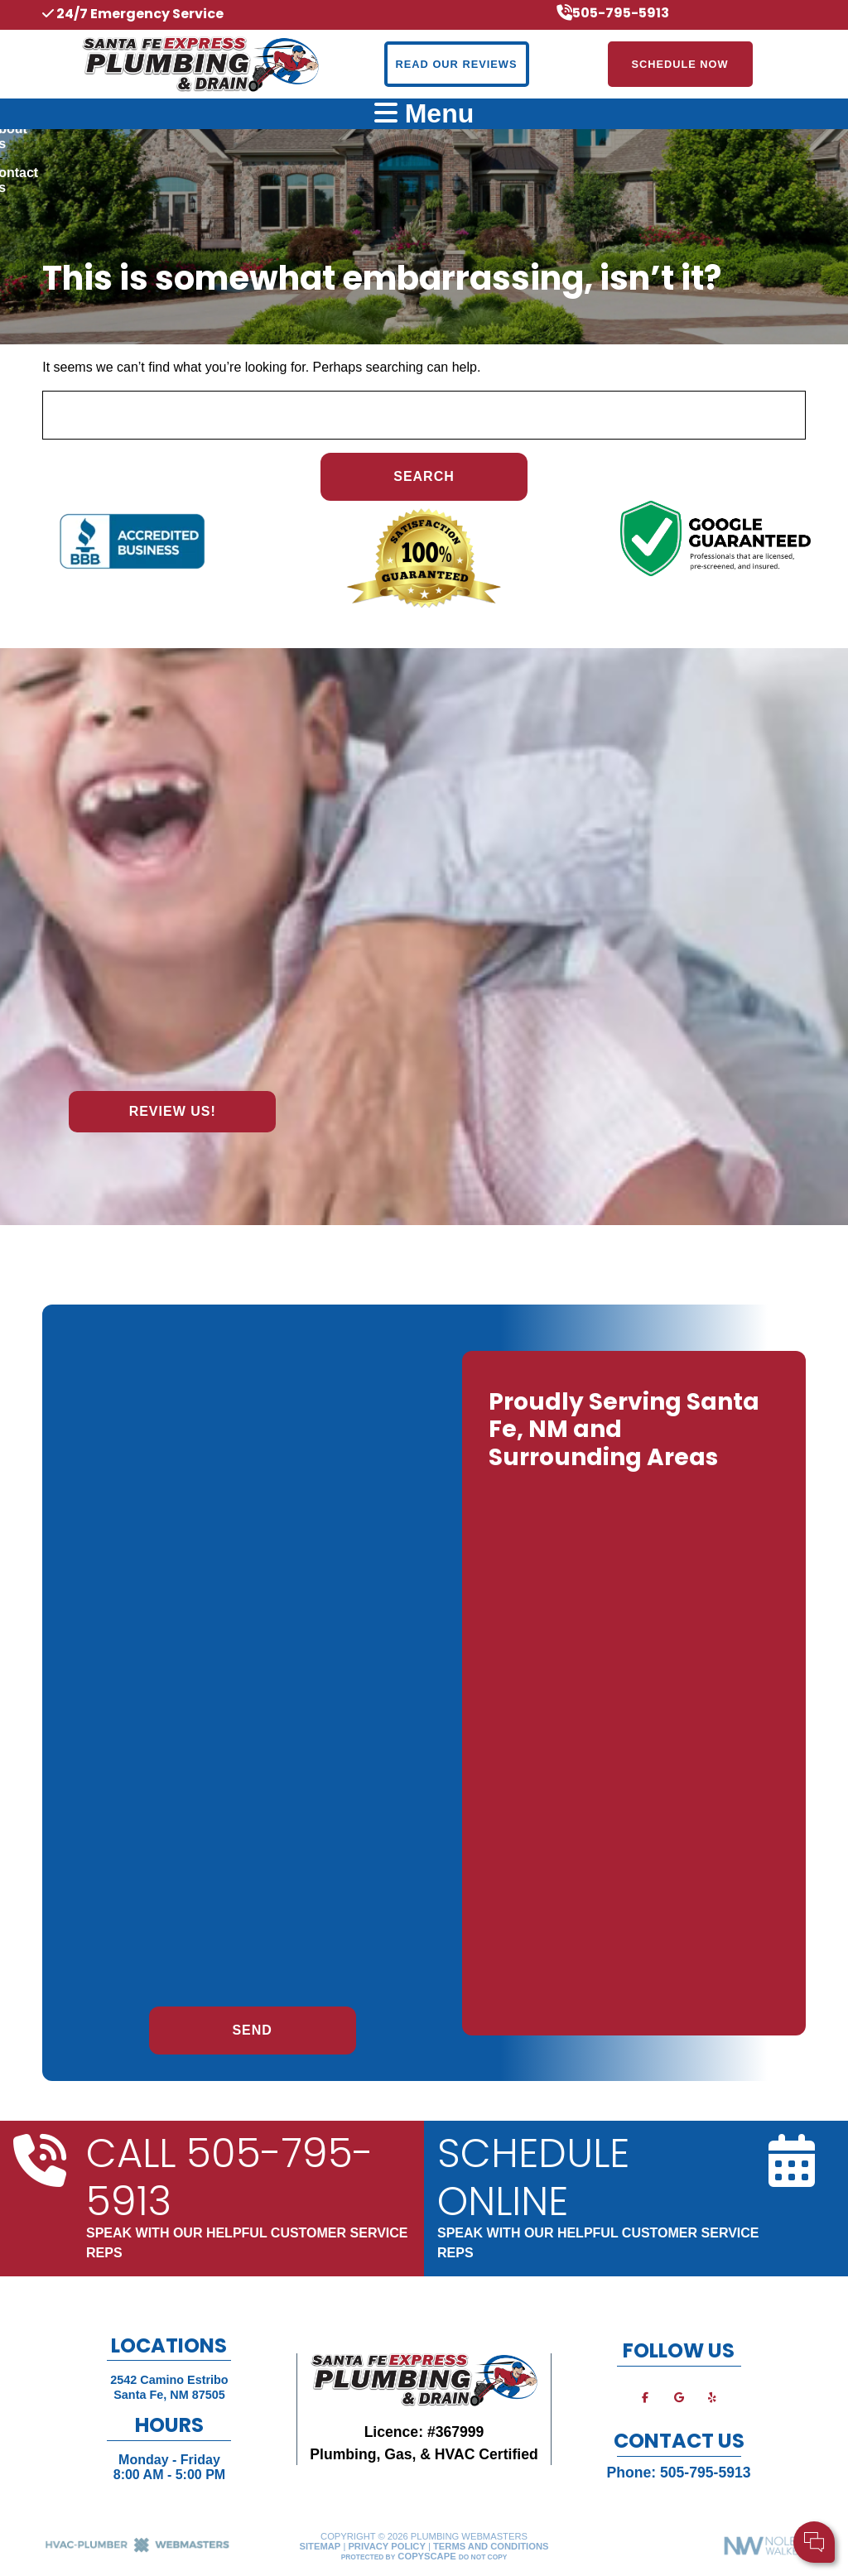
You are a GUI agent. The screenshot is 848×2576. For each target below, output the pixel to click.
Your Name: (616, 2457)
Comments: (615, 2492)
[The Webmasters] (137, 2549)
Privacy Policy (386, 2546)
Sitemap (320, 2546)
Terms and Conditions (490, 2546)
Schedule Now (679, 64)
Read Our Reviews (457, 64)
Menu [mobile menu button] (424, 113)
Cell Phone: (616, 2475)
